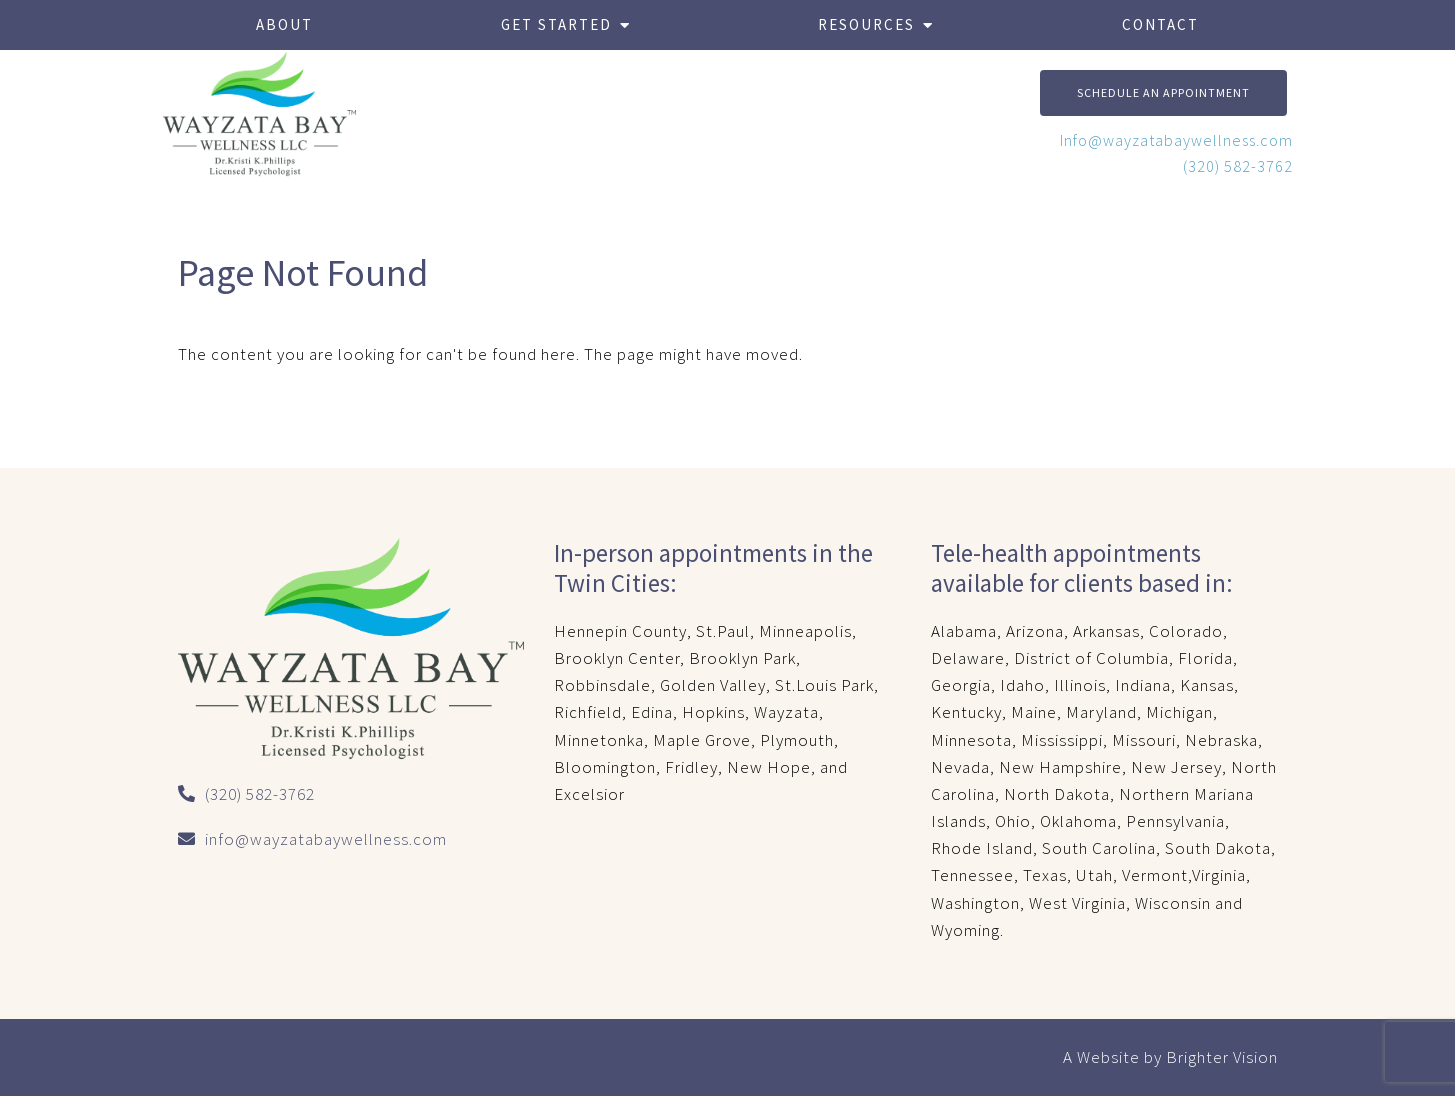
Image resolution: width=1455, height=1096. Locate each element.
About (284, 24)
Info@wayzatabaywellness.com (1176, 140)
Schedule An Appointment (1163, 92)
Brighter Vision (1222, 1057)
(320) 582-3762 (1238, 166)
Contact (1160, 24)
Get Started (556, 24)
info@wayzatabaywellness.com (326, 839)
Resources (866, 24)
